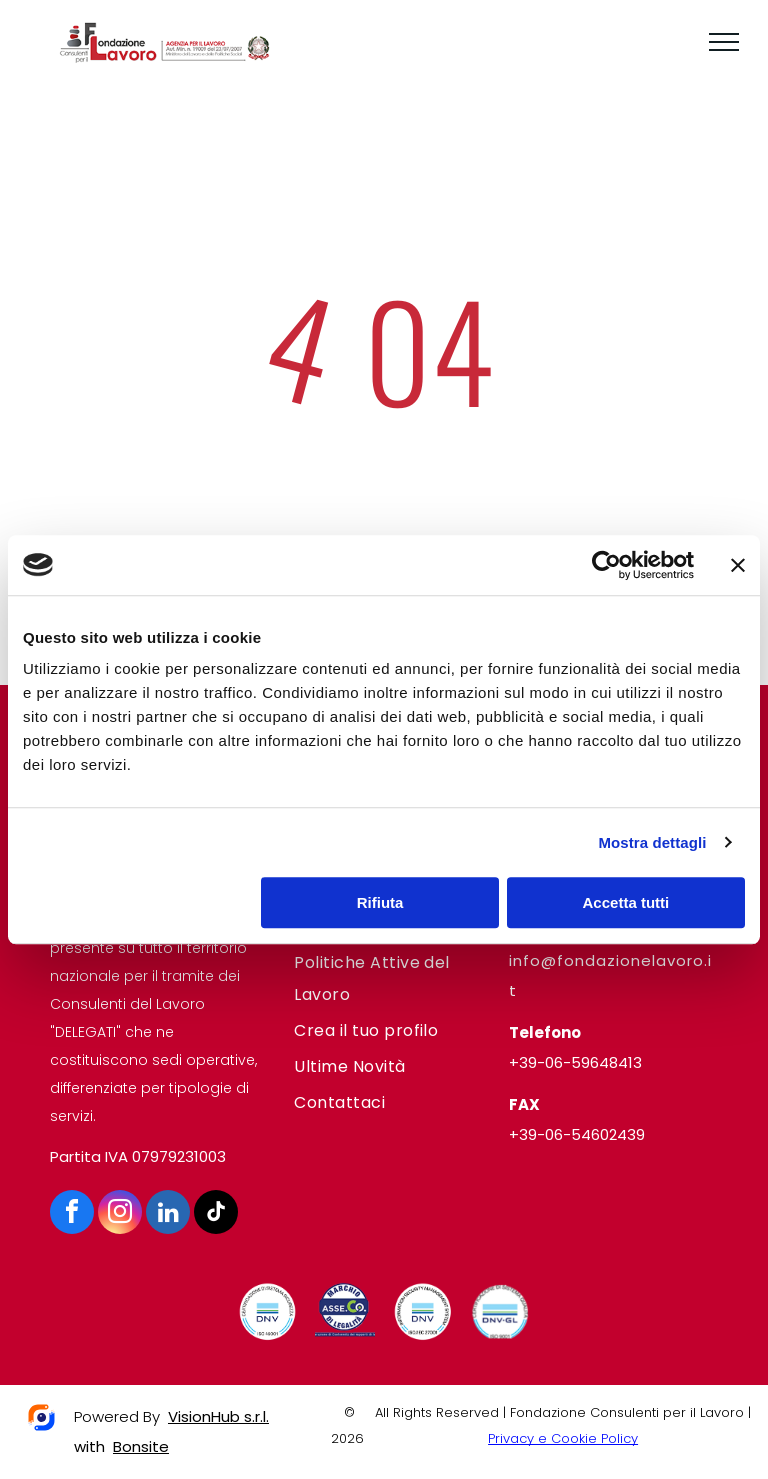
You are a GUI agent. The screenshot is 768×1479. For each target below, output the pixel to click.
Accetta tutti (626, 902)
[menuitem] (383, 979)
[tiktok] (216, 1214)
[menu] (724, 42)
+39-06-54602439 (577, 1134)
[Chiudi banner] (738, 565)
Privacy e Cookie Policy (563, 1438)
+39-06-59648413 (575, 1062)
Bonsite (141, 1446)
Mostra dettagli (652, 842)
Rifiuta (380, 902)
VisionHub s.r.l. (218, 1416)
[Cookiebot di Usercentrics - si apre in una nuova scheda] (606, 565)
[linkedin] (168, 1214)
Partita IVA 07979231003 (138, 1156)
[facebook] (72, 1214)
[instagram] (120, 1214)
